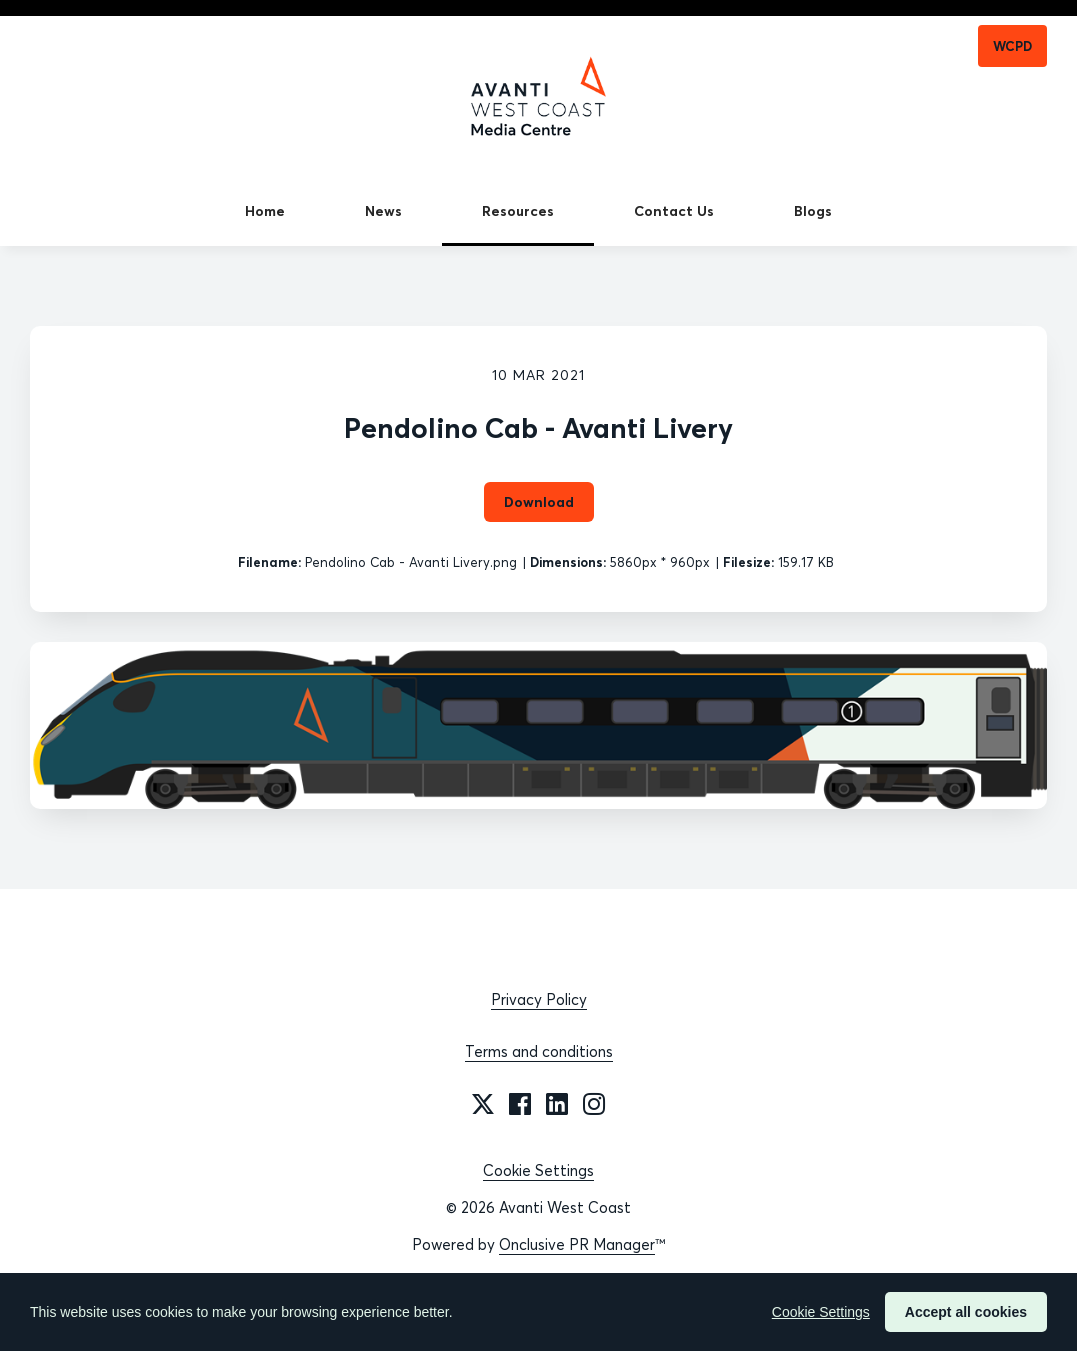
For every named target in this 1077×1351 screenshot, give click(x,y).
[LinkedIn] (557, 1104)
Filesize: (748, 562)
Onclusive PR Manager (577, 1244)
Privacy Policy (539, 999)
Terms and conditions (539, 1051)
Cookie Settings (538, 1170)
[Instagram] (594, 1104)
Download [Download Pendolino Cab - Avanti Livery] (539, 502)
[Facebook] (520, 1104)
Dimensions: (568, 562)
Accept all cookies (966, 1312)
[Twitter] (483, 1104)
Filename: (269, 562)
